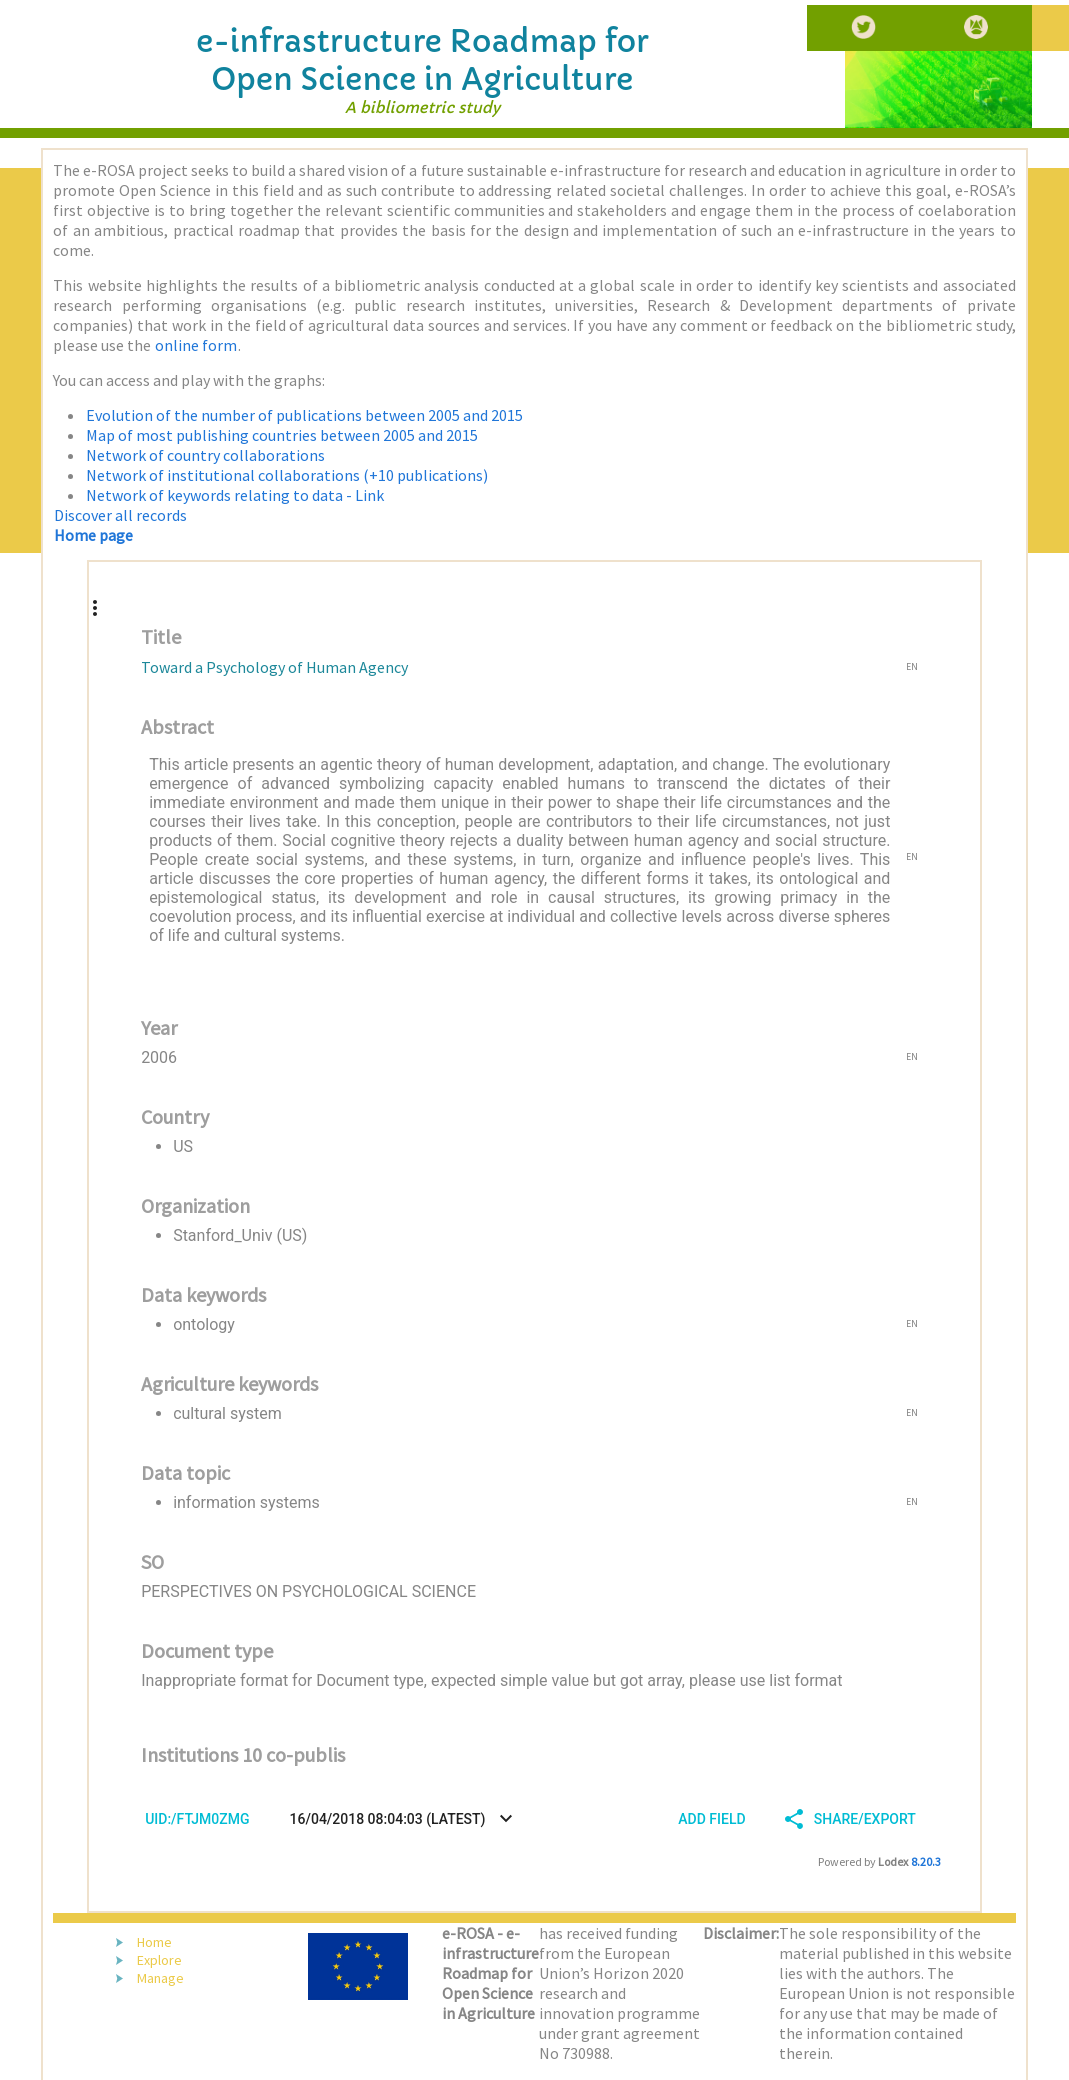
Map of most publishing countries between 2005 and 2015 (282, 435)
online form (196, 345)
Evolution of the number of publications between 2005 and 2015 (304, 415)
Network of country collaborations (205, 455)
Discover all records (120, 515)
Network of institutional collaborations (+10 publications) (287, 475)
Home (154, 1942)
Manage (160, 1978)
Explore (159, 1960)
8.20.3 (926, 1861)
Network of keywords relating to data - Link (235, 495)
